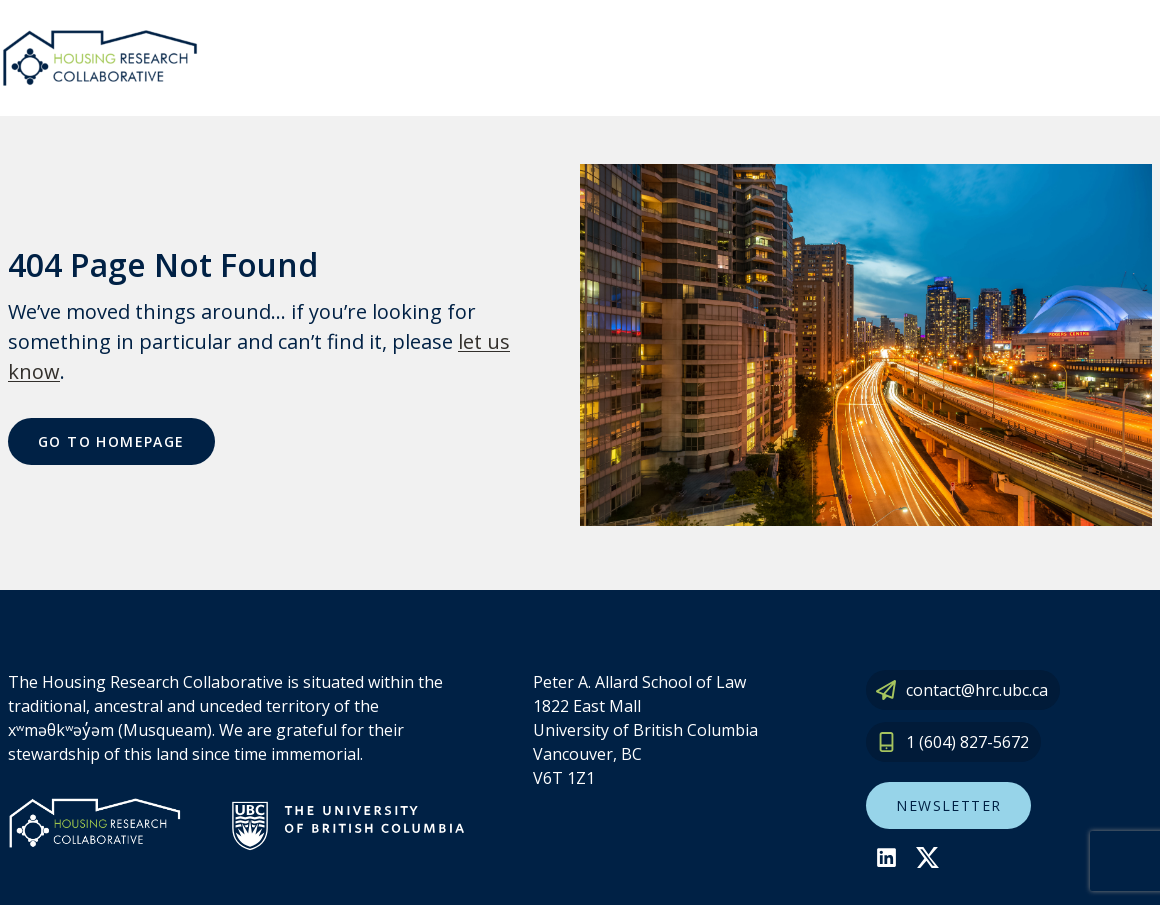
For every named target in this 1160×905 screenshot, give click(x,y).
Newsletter (948, 805)
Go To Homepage (111, 441)
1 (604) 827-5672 (967, 742)
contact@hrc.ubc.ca (977, 690)
